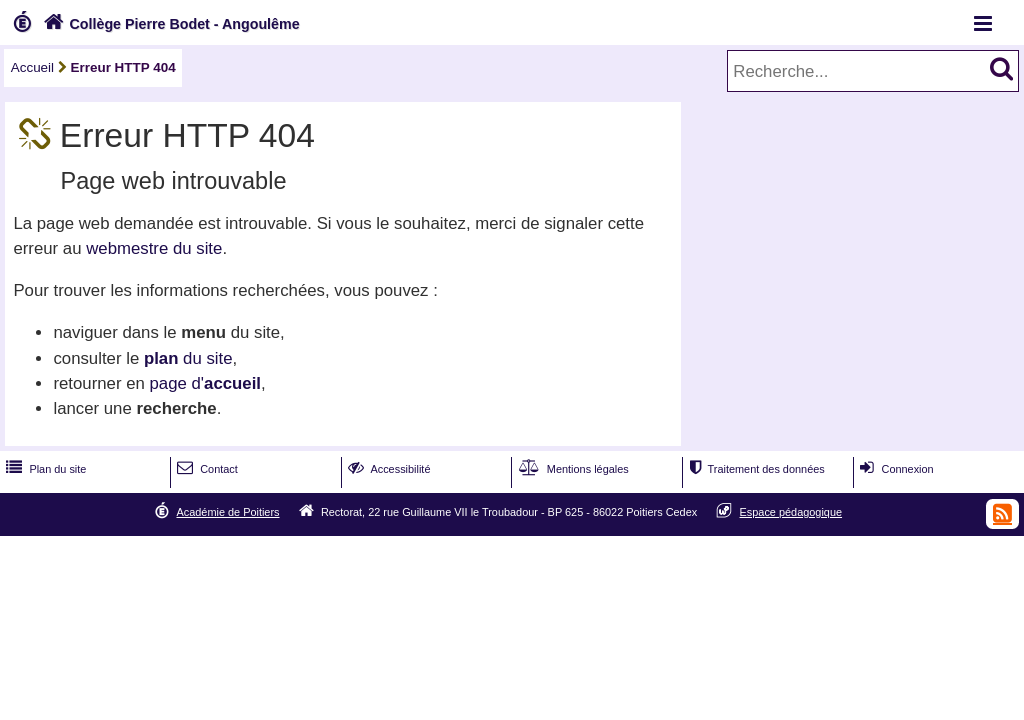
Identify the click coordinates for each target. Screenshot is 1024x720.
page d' (205, 383)
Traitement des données (754, 469)
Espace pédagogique (791, 512)
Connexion (894, 469)
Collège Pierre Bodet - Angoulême (169, 24)
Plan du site (44, 469)
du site (188, 358)
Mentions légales (572, 469)
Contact (205, 469)
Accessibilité (387, 469)
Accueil (32, 67)
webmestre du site (154, 248)
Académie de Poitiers (227, 512)
